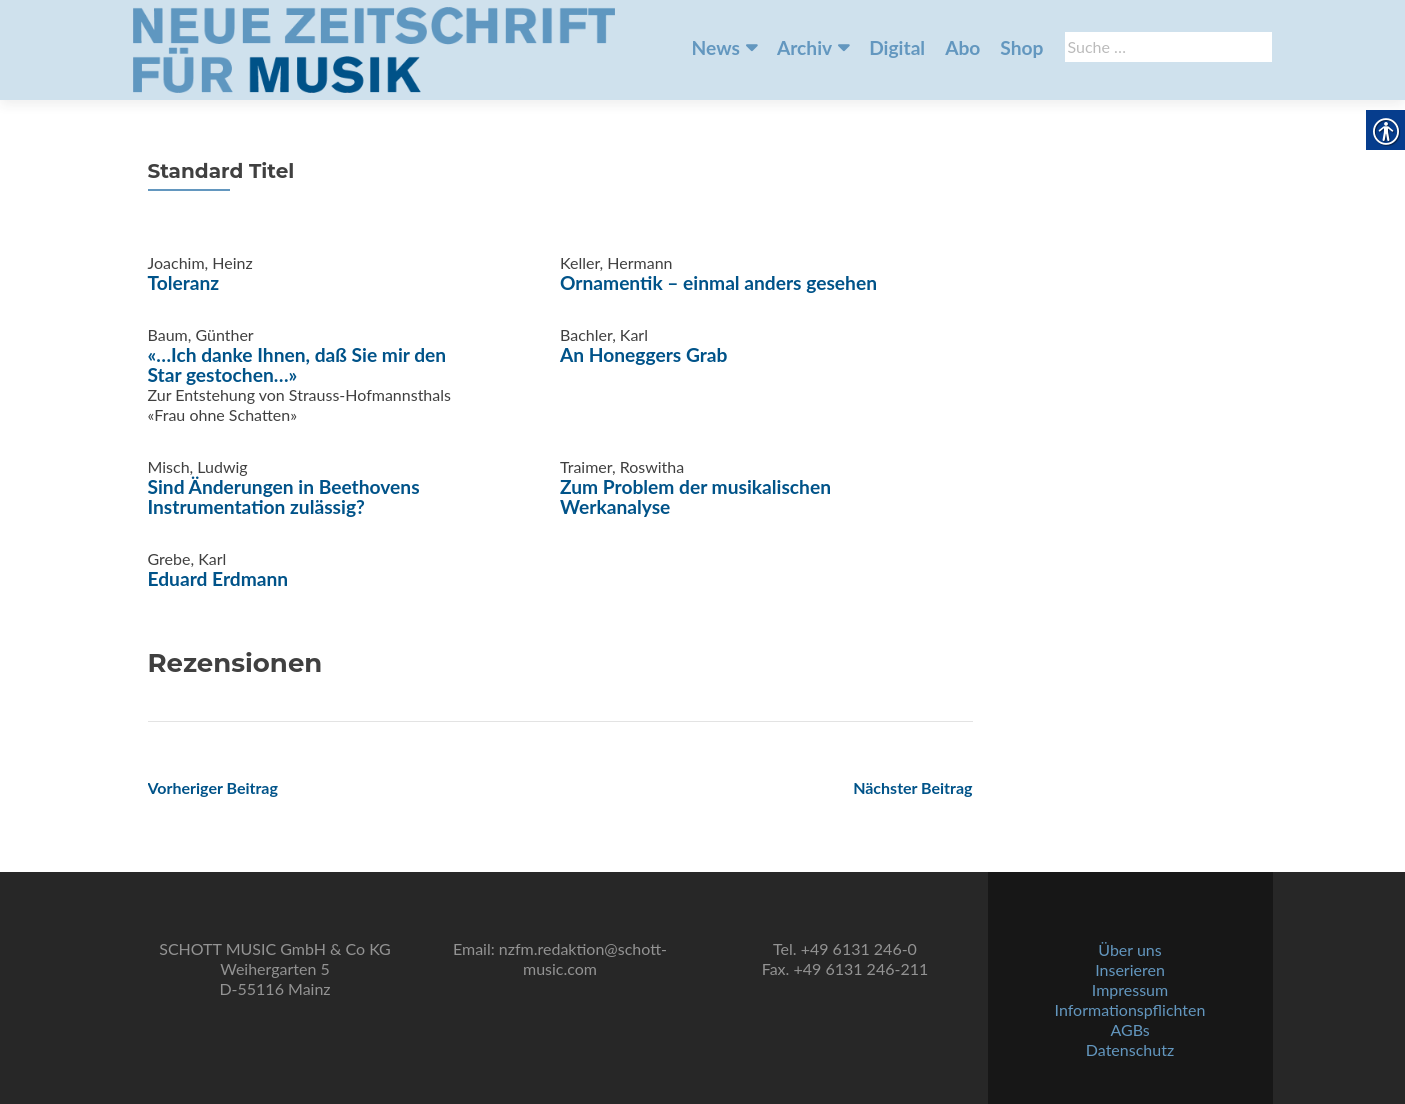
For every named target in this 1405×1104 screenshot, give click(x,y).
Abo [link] (962, 47)
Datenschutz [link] (1130, 1049)
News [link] (716, 47)
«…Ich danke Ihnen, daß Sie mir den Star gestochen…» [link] (297, 364)
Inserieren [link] (1130, 969)
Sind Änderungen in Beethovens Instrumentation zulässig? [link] (284, 496)
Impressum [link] (1130, 989)
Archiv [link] (804, 47)
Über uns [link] (1129, 949)
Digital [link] (897, 47)
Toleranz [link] (184, 282)
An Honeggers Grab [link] (643, 354)
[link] (374, 48)
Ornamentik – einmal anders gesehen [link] (718, 282)
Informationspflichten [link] (1130, 1009)
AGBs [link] (1129, 1029)
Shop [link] (1021, 47)
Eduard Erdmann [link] (218, 578)
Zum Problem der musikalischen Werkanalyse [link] (695, 496)
